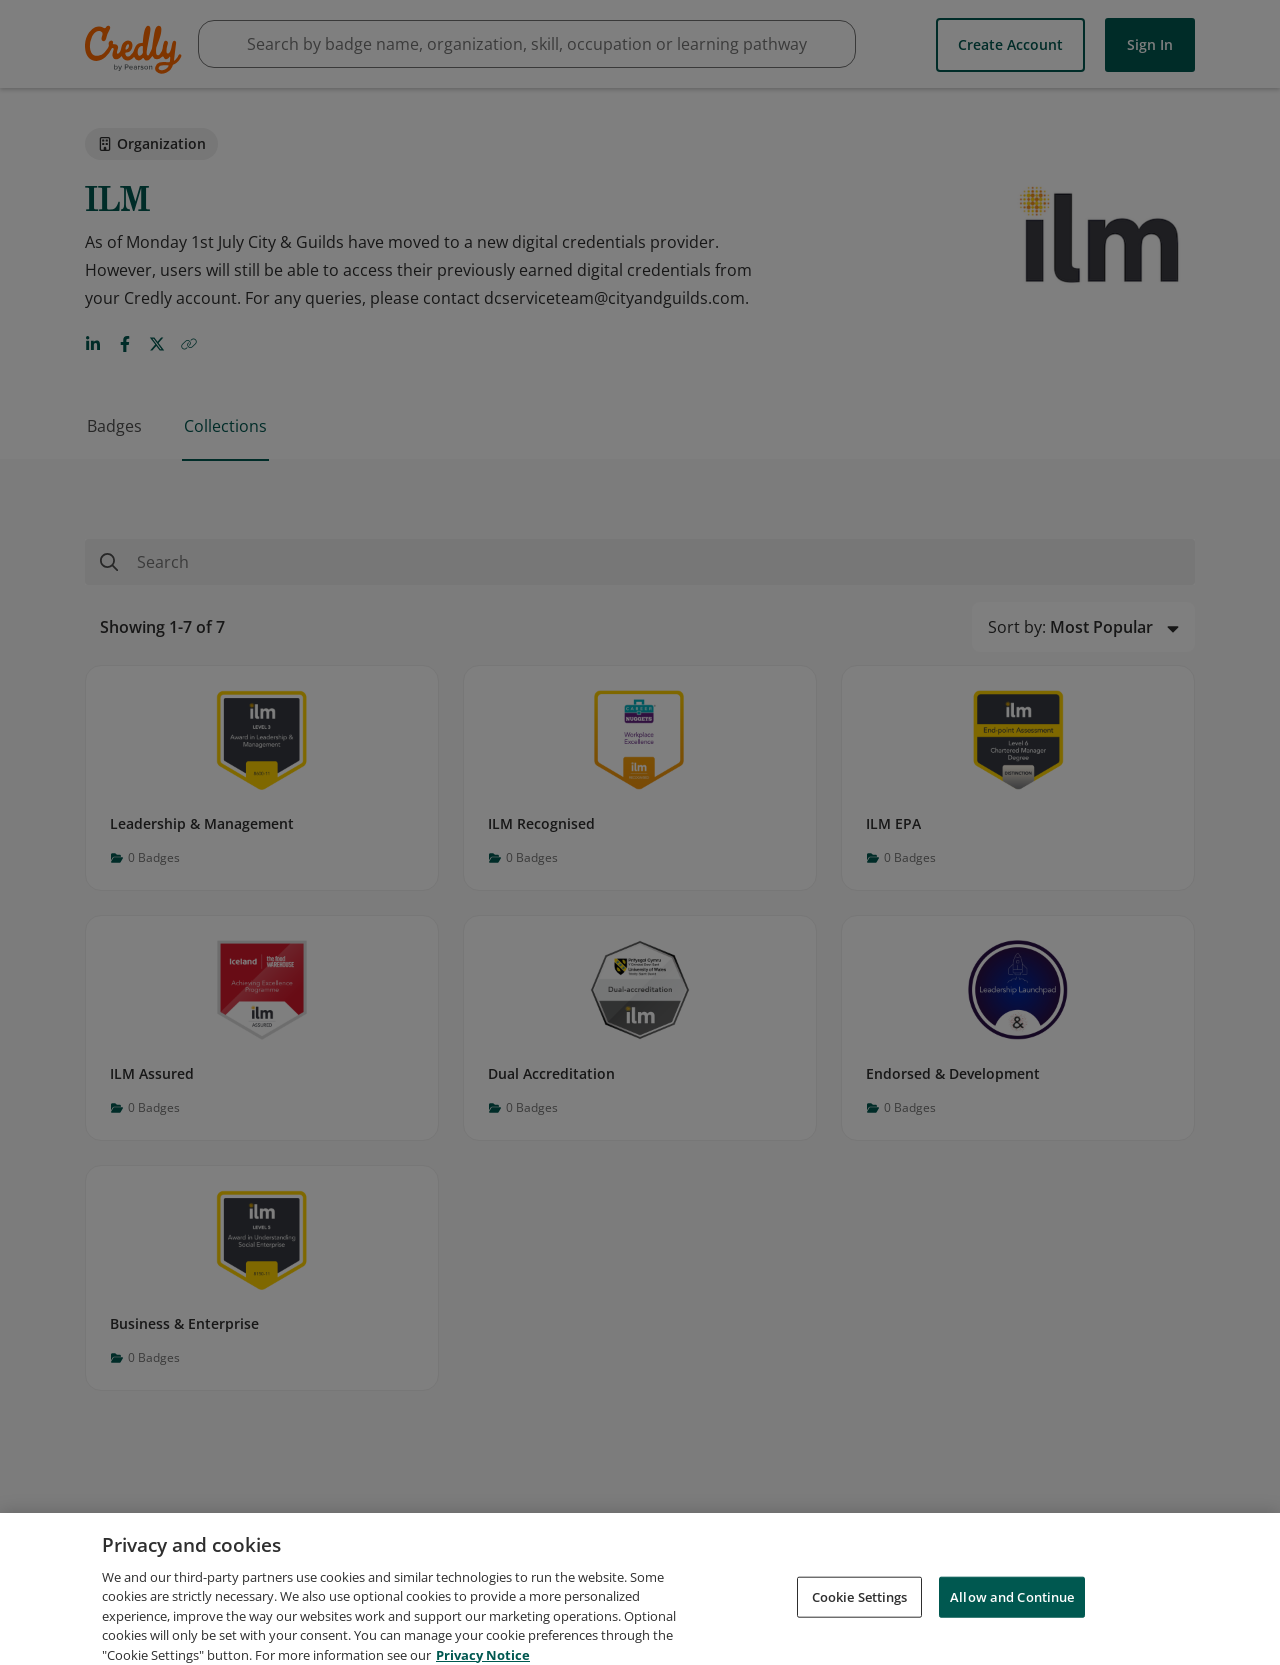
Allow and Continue (1012, 1612)
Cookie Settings (860, 1612)
